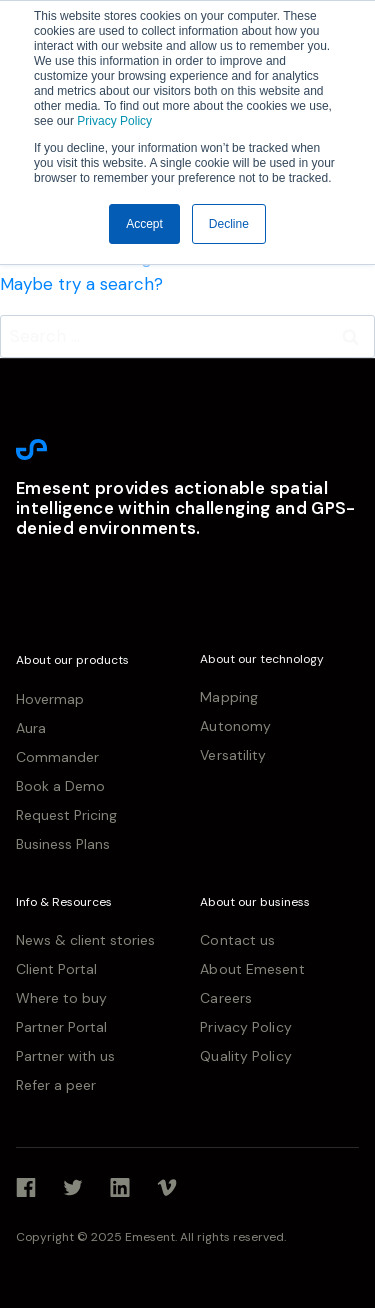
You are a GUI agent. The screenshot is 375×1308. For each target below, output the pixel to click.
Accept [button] (144, 224)
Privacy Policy (113, 121)
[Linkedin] (120, 1188)
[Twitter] (73, 1188)
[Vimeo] (167, 1188)
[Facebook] (26, 1188)
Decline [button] (229, 224)
